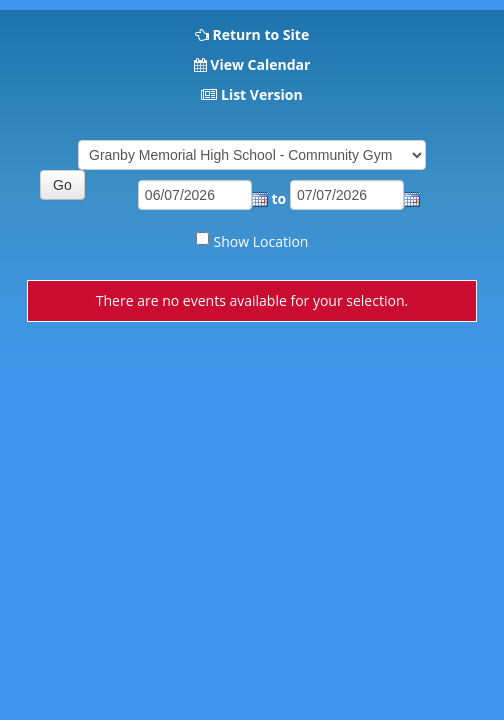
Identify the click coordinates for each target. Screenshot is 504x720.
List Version (262, 94)
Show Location (261, 241)
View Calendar (260, 64)
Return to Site (260, 34)
